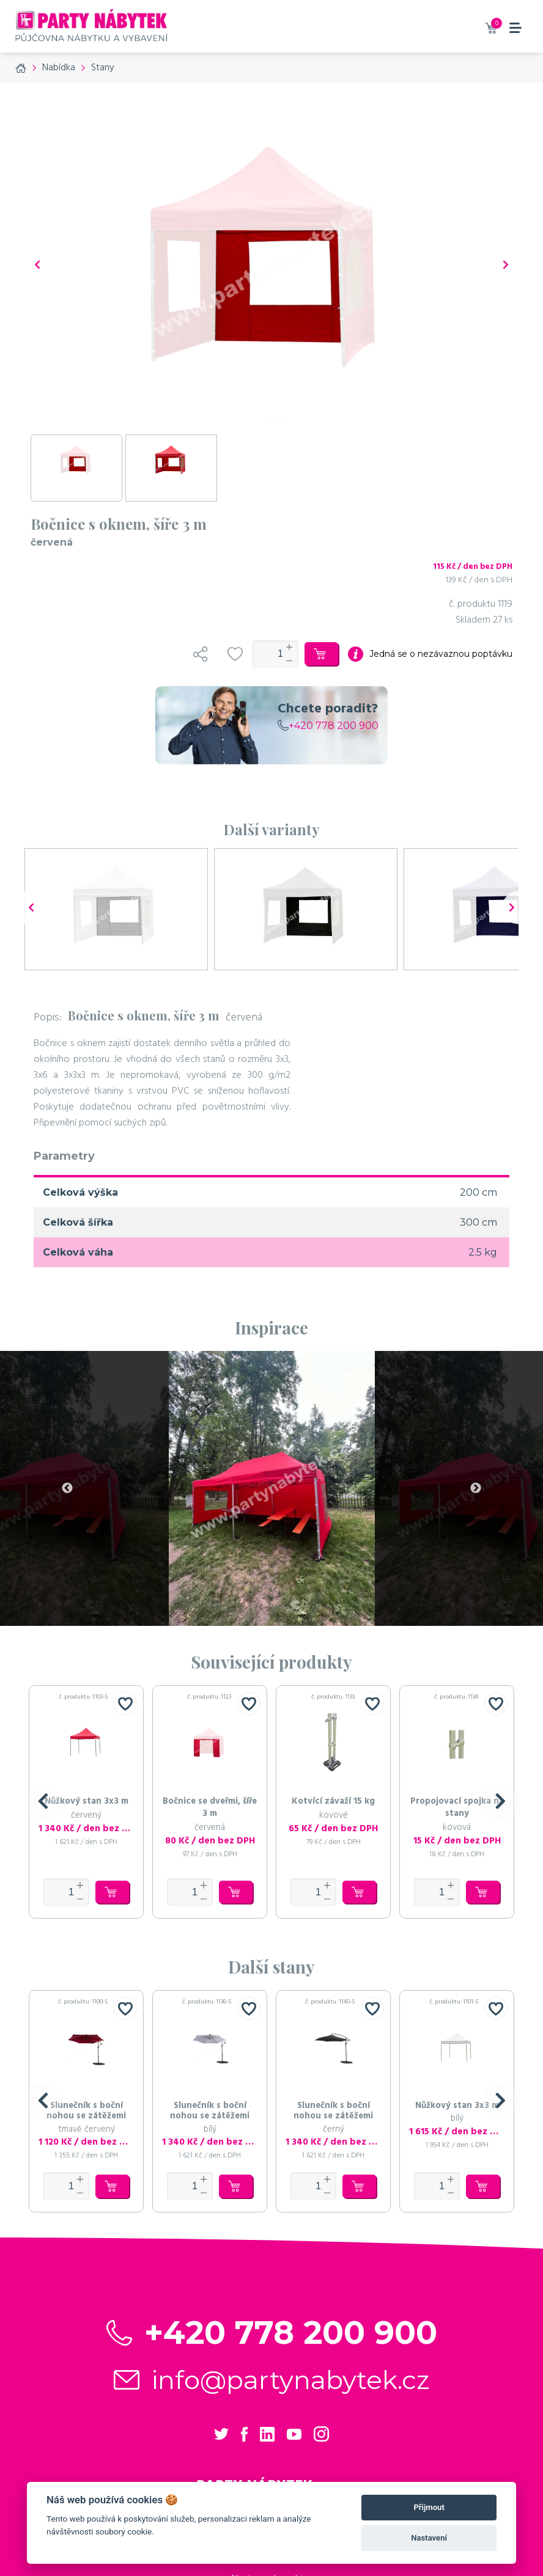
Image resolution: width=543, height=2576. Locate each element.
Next (476, 1488)
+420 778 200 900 (328, 725)
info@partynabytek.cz (291, 2380)
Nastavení (429, 2537)
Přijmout (428, 2507)
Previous (67, 1488)
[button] (42, 1802)
